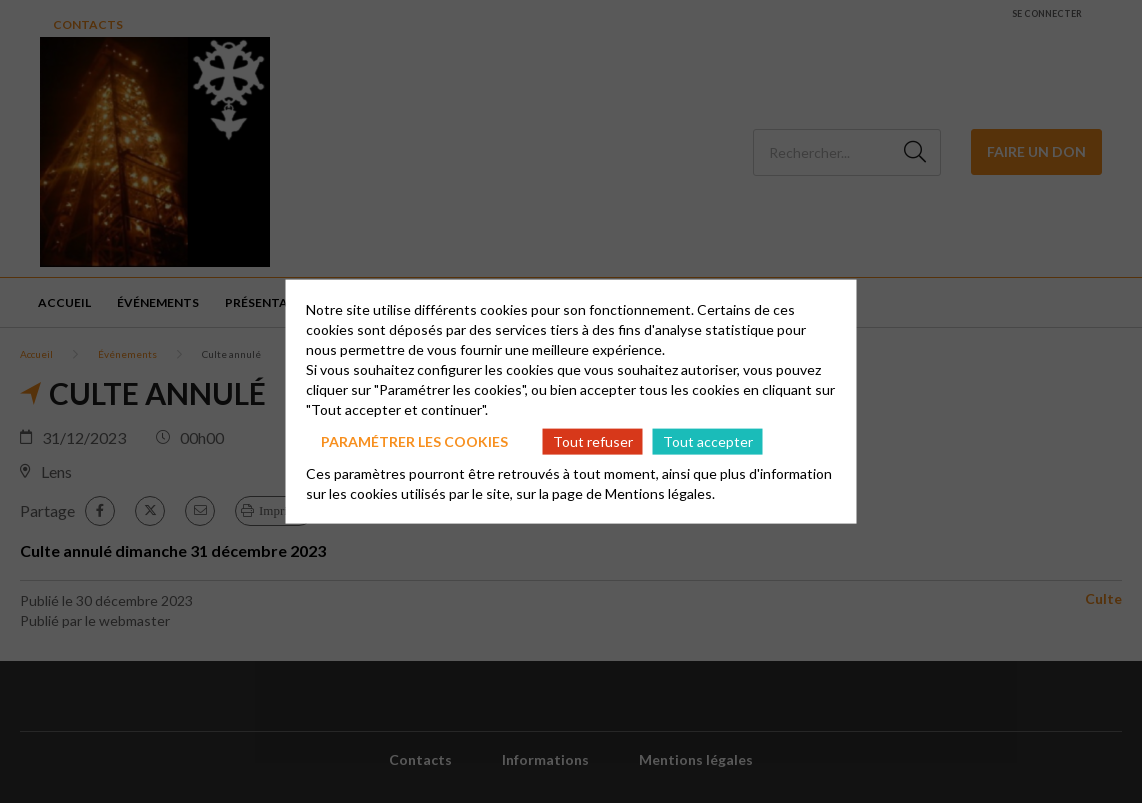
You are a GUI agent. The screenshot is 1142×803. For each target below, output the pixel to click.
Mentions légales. (660, 493)
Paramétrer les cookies (414, 440)
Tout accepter (708, 440)
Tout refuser (593, 440)
